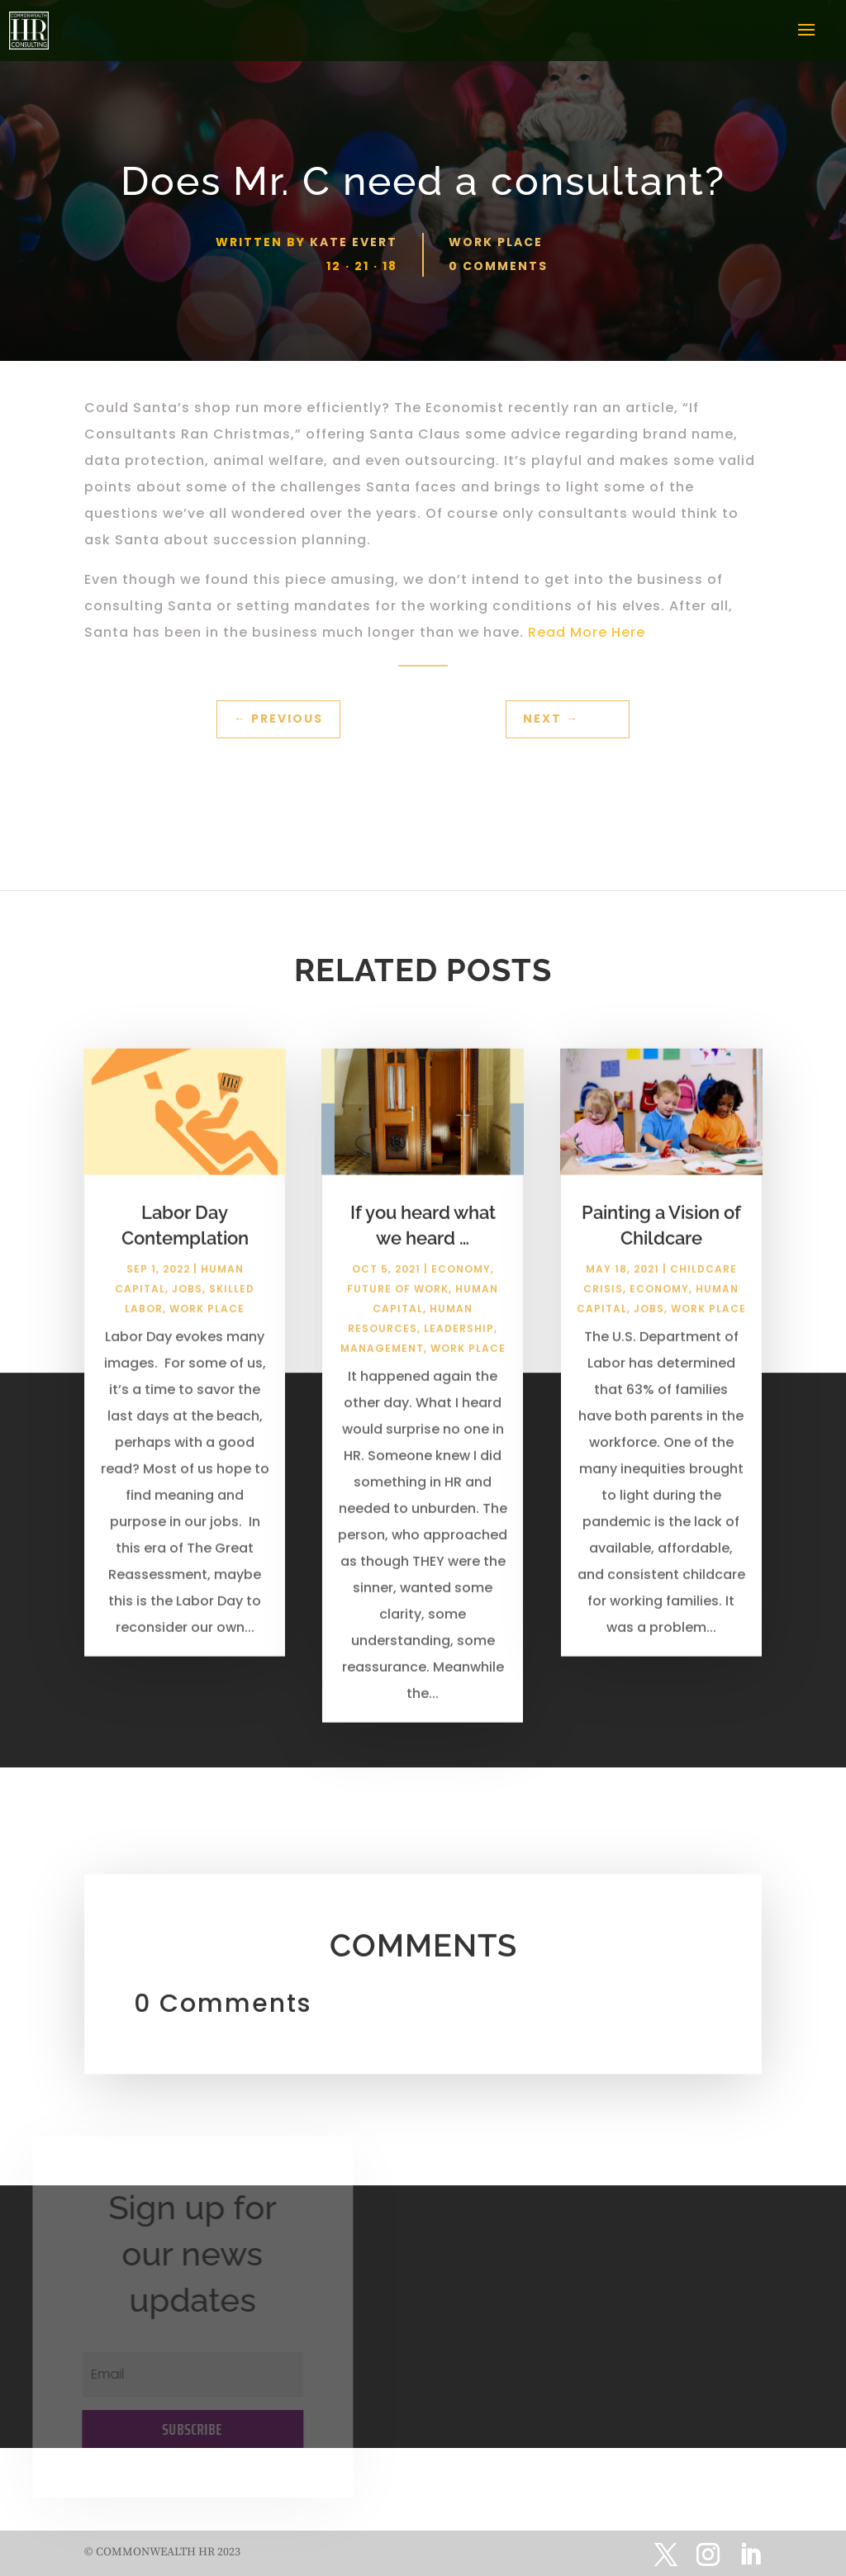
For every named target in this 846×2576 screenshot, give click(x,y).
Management (382, 1359)
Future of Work (398, 1300)
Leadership (459, 1339)
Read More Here (586, 632)
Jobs (187, 1300)
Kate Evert (353, 242)
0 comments (498, 266)
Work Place (496, 242)
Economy (461, 1280)
